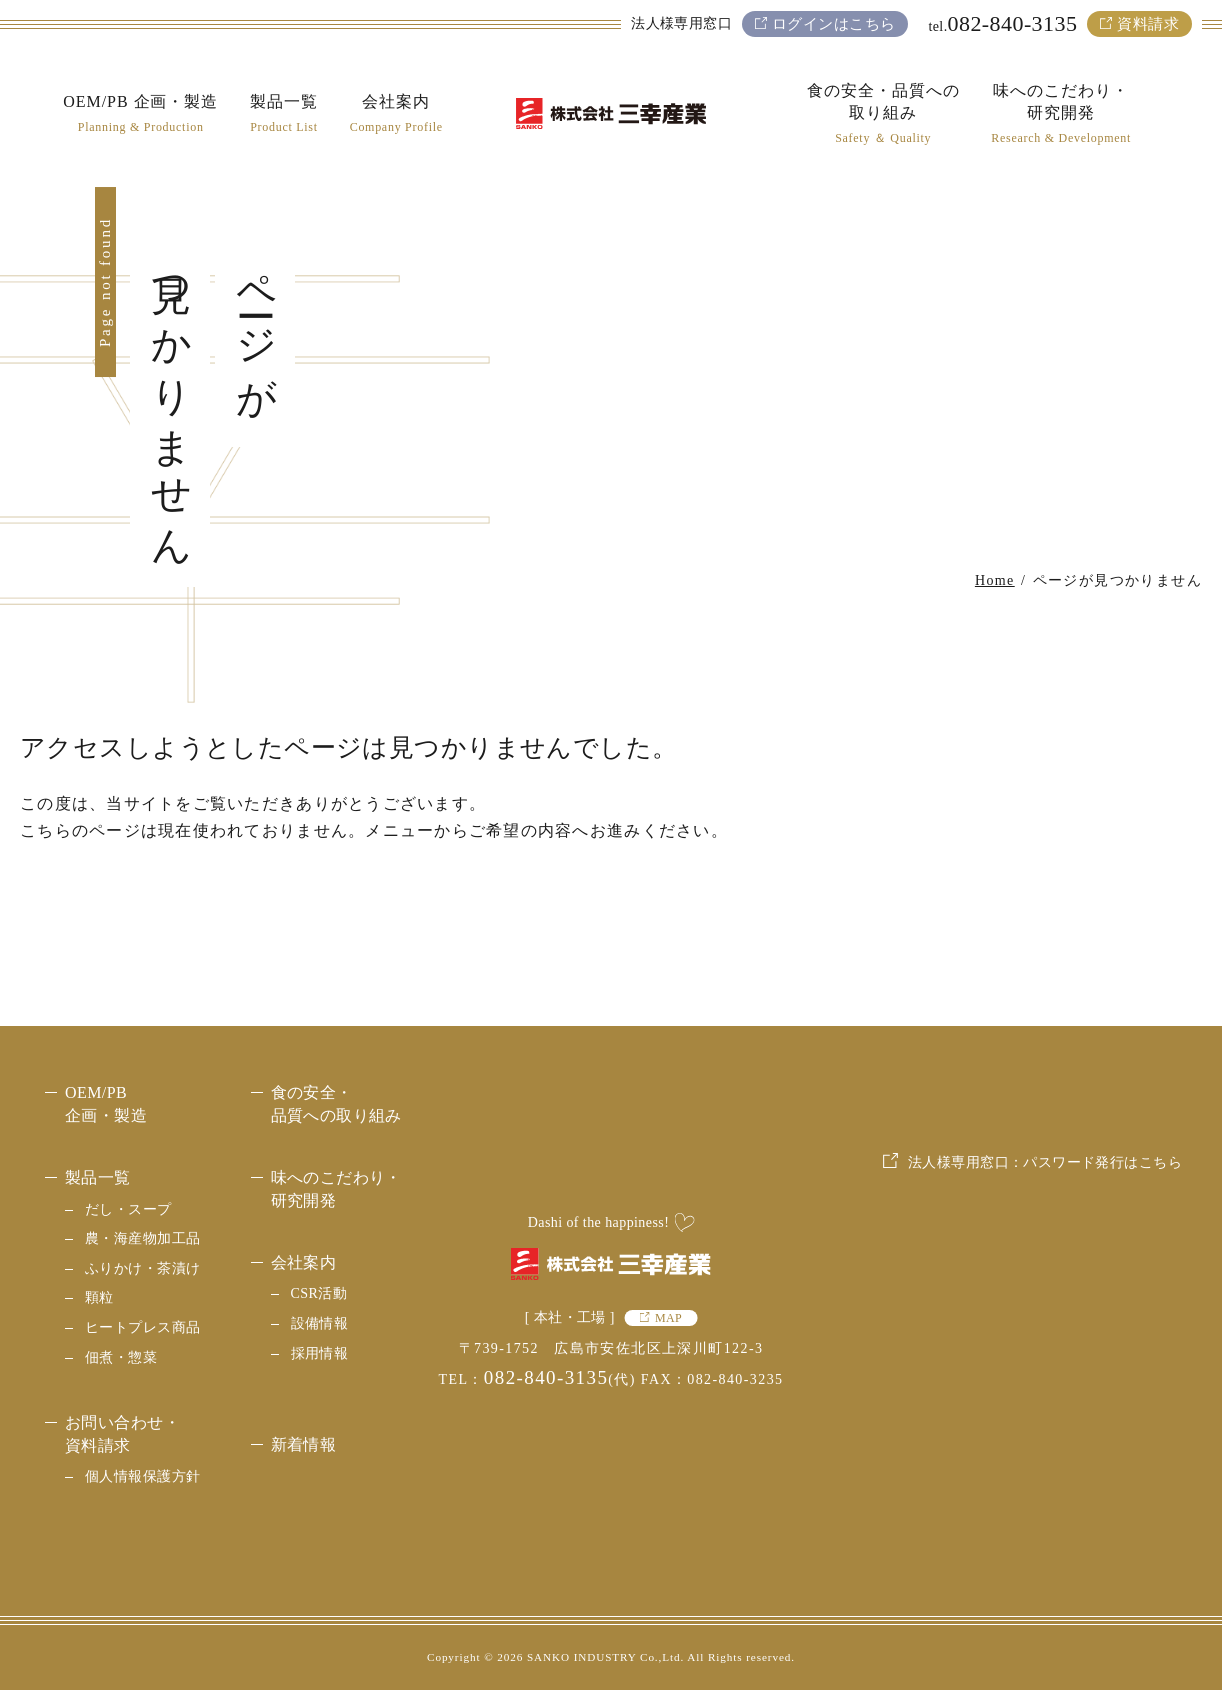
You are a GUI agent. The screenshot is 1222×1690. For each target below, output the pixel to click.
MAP (668, 1318)
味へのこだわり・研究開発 (336, 1188)
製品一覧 (98, 1177)
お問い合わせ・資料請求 (122, 1433)
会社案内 (304, 1262)
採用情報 (320, 1353)
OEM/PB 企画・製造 (106, 1103)
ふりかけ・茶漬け (142, 1268)
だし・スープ (128, 1209)
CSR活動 (319, 1293)
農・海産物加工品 (142, 1238)
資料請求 (1148, 24)
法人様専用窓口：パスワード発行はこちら (1045, 1310)
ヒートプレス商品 (142, 1327)
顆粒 (99, 1297)
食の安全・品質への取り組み (336, 1103)
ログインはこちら (833, 24)
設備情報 (320, 1323)
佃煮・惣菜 (121, 1357)
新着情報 (304, 1444)
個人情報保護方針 (142, 1476)
